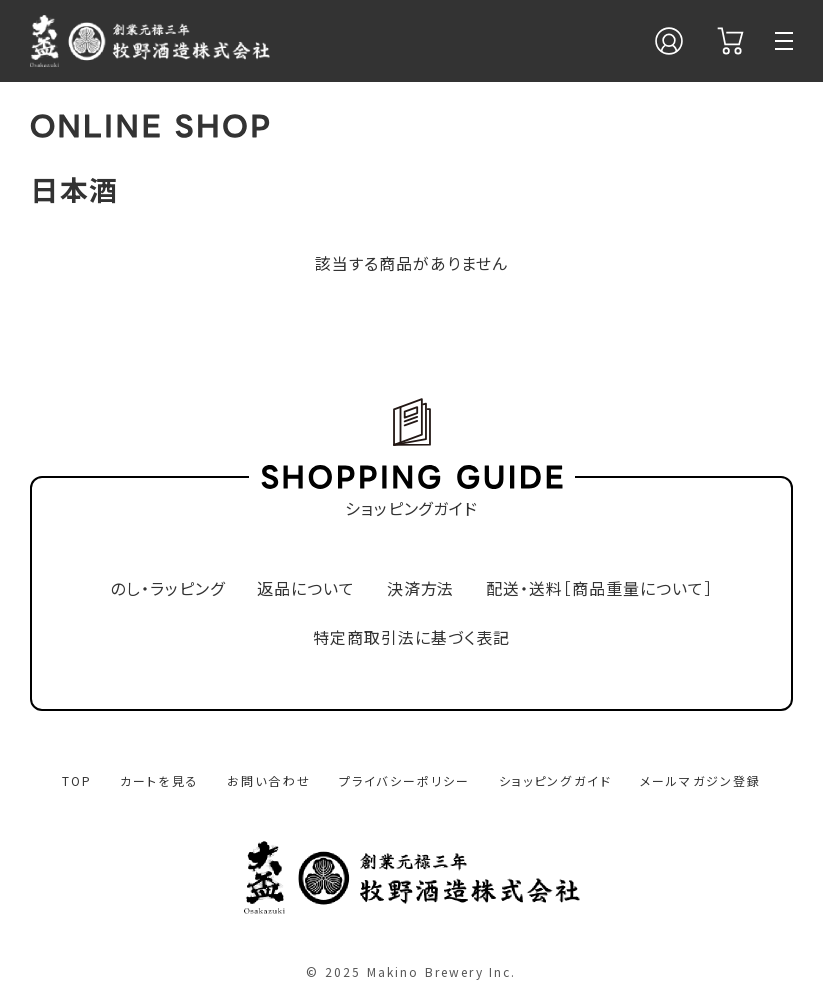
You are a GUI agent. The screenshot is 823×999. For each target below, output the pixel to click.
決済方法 (421, 588)
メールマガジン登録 (700, 780)
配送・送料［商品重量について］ (599, 588)
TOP (77, 780)
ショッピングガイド (555, 780)
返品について (306, 588)
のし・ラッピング (167, 588)
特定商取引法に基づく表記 (411, 637)
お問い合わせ (269, 780)
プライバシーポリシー (405, 780)
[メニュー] (784, 41)
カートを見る (159, 780)
